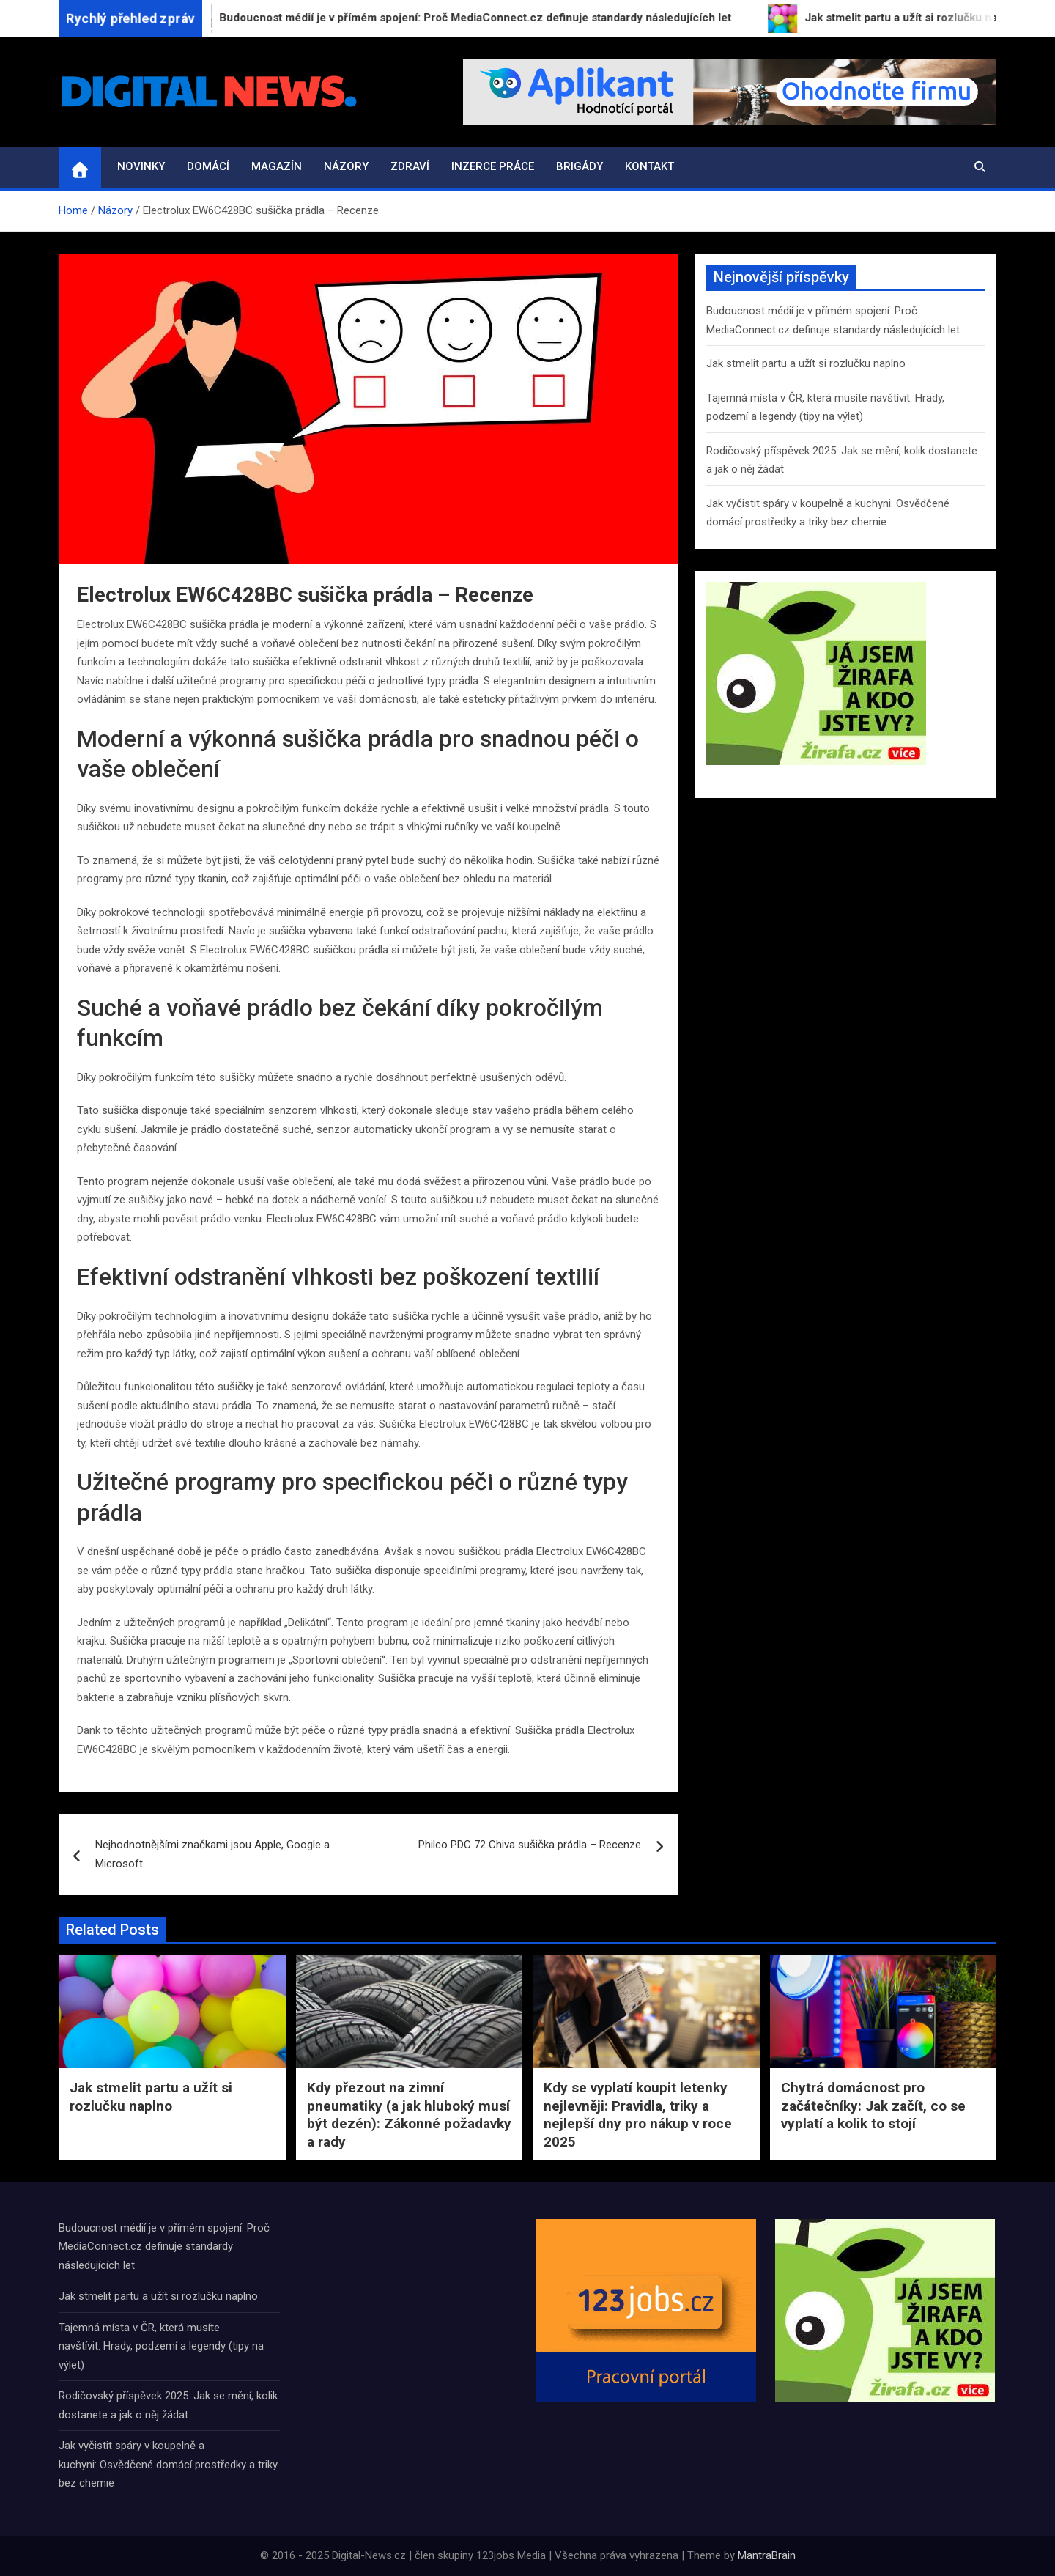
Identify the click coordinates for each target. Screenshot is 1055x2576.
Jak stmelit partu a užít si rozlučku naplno (806, 363)
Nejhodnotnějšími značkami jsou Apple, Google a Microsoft (212, 1854)
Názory (346, 166)
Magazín (276, 166)
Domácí (208, 166)
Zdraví (409, 166)
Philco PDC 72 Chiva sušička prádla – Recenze (529, 1844)
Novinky (141, 166)
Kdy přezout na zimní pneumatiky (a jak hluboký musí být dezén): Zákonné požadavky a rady (409, 2114)
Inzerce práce (492, 166)
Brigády (579, 166)
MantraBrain (767, 2555)
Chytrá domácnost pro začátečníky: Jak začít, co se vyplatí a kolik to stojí (873, 2105)
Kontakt (649, 166)
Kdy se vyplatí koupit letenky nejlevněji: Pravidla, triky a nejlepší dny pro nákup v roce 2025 (638, 2114)
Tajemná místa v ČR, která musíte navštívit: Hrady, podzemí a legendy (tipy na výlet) (161, 2346)
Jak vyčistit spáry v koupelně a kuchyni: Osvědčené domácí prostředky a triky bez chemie (168, 2464)
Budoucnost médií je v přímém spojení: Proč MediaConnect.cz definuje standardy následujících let (164, 2246)
